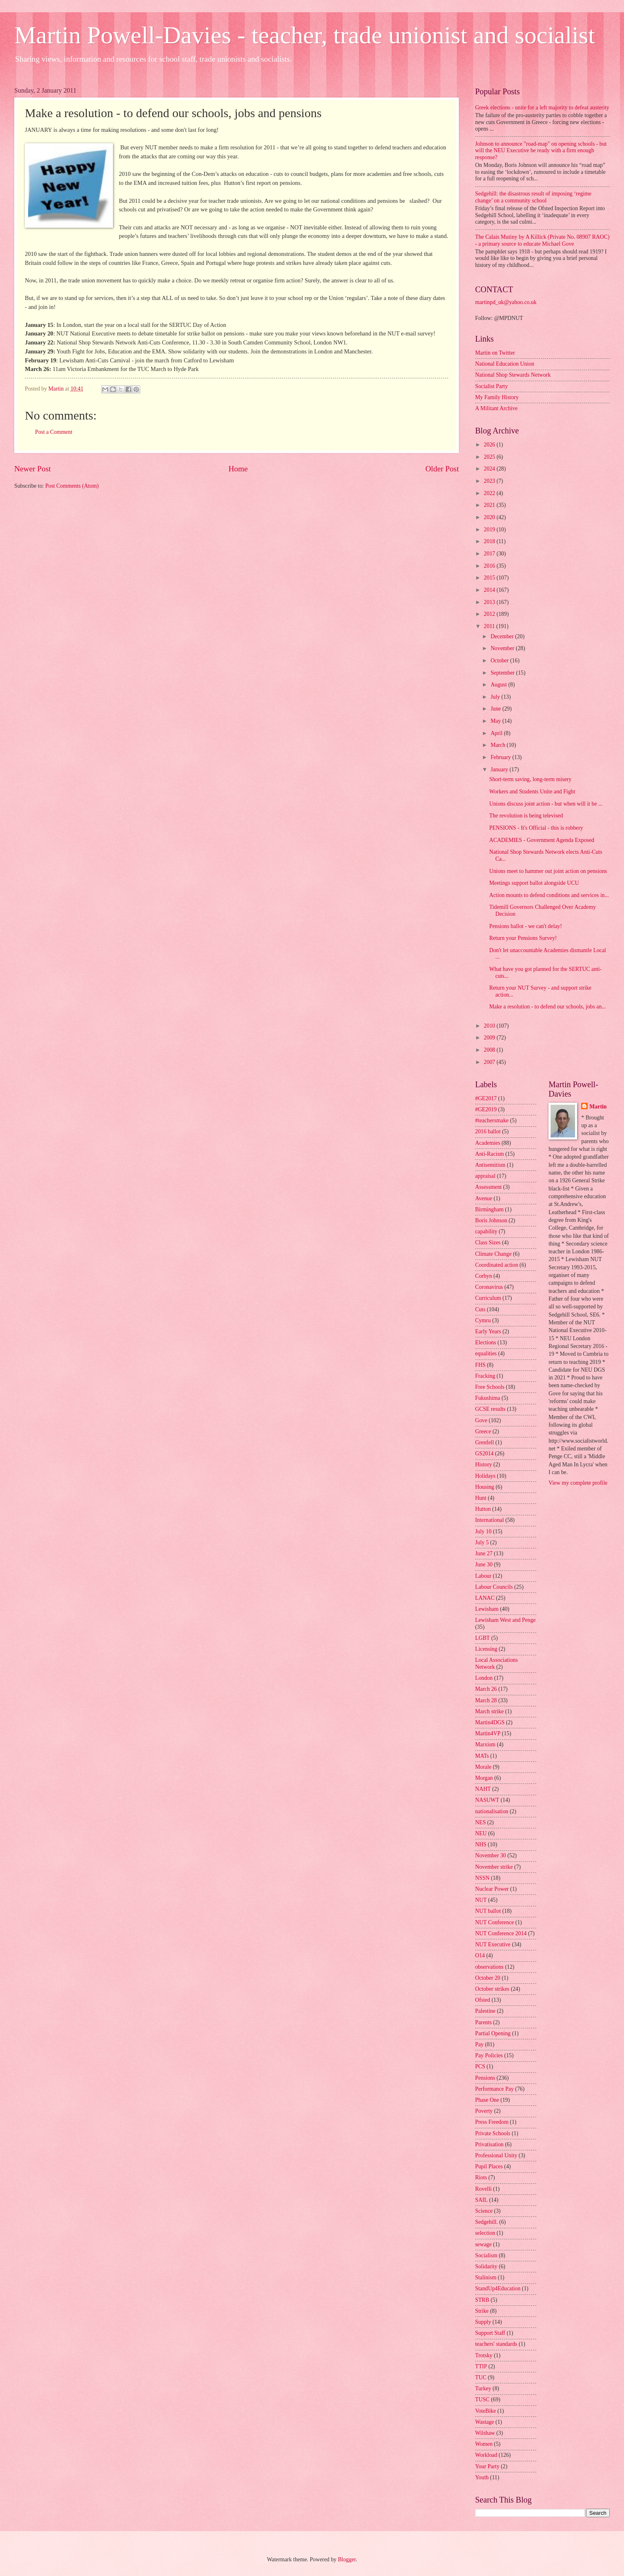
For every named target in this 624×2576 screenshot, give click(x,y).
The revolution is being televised (526, 816)
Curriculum (488, 1298)
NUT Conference (494, 1922)
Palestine (485, 2011)
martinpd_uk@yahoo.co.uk (506, 302)
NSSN (482, 1878)
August (499, 685)
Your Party (487, 2466)
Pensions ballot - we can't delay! (525, 926)
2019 (490, 529)
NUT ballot (488, 1911)
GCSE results (490, 1409)
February (501, 757)
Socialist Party (491, 386)
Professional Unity (496, 2155)
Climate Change (493, 1254)
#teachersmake (492, 1120)
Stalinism (485, 2277)
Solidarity (486, 2266)
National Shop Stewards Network (513, 375)
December (503, 636)
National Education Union (504, 364)
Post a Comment (53, 432)
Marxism (485, 1744)
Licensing (486, 1649)
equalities (486, 1353)
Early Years (488, 1331)
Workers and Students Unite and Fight (532, 791)
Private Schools (492, 2133)
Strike (482, 2311)
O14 (480, 1955)
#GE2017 (486, 1098)
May (496, 721)
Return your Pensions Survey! (523, 938)
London (484, 1678)
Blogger (347, 2559)
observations (489, 1967)
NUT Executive (493, 1944)
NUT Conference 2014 (501, 1933)
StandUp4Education (497, 2288)
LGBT (482, 1638)
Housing (484, 1487)
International (489, 1520)
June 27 (484, 1553)
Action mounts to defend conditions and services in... (549, 895)
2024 (490, 469)
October (500, 660)
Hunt (481, 1498)
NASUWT (487, 1800)
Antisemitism (490, 1165)
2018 (490, 541)
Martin (597, 1107)
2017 (490, 554)
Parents (483, 2022)
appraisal (485, 1176)
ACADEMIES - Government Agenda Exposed (541, 840)
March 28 (486, 1700)
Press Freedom (492, 2122)
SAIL (481, 2200)
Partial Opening (493, 2033)
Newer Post (32, 468)
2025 (490, 457)
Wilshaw (485, 2433)
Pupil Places (489, 2166)
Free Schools (490, 1387)
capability (486, 1231)
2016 (490, 566)
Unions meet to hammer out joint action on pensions (548, 871)
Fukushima (487, 1398)
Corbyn (483, 1276)
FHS (480, 1365)
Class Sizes (487, 1242)
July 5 (482, 1542)
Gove (481, 1420)
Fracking (485, 1376)
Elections (485, 1342)
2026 (490, 445)
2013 (490, 602)
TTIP (481, 2366)
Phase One (487, 2100)
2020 (490, 517)
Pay (479, 2044)
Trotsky (483, 2355)
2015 (490, 578)
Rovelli (483, 2189)
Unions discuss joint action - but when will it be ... (545, 804)
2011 (490, 626)
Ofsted (482, 2000)
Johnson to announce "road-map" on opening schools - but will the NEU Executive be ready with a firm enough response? (540, 150)
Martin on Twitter (495, 353)
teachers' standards (496, 2344)
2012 (490, 614)
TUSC (482, 2399)
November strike (494, 1867)
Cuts (480, 1309)
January (500, 769)
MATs (482, 1756)
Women (484, 2444)
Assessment (488, 1187)
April (497, 733)
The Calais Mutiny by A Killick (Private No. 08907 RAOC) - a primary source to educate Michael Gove (542, 240)
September (503, 673)
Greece (483, 1431)
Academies (487, 1143)
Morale (483, 1767)
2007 (490, 1062)
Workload (486, 2455)
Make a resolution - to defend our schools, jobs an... (547, 1007)
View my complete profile (578, 1483)
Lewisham (486, 1609)
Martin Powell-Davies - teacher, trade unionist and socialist (304, 35)
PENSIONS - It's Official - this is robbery (536, 828)
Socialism (486, 2255)
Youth (482, 2477)
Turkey (483, 2388)
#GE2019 (486, 1109)
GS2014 (484, 1453)
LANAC (485, 1598)
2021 (490, 505)
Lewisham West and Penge (505, 1620)
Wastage (484, 2422)
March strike (489, 1711)
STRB (482, 2300)
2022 (490, 493)
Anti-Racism (489, 1154)
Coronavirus (489, 1287)
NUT (481, 1900)
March (499, 745)
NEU (481, 1833)
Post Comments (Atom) (72, 486)
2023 (490, 481)
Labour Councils (494, 1587)
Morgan (484, 1778)
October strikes (492, 1989)
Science (484, 2211)
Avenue (483, 1198)
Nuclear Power (492, 1889)
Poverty (484, 2111)
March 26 (486, 1689)
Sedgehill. (486, 2222)
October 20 (487, 1978)
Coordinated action (496, 1265)
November (503, 648)
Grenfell (484, 1442)
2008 (490, 1050)
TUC (481, 2377)
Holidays (485, 1476)
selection (485, 2233)
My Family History (497, 397)
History (483, 1464)
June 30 (484, 1564)
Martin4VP (487, 1733)
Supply (483, 2322)
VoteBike (485, 2411)
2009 (490, 1038)
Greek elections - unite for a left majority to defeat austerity (542, 107)
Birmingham (489, 1209)
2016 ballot (487, 1131)
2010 (490, 1026)
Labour (483, 1576)
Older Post (442, 468)
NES (480, 1822)
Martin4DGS (490, 1722)
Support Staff (490, 2333)
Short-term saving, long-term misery (530, 779)
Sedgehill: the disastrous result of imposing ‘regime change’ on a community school (533, 197)
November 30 (490, 1855)
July (496, 697)
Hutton (483, 1509)
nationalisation (491, 1811)
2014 (490, 590)
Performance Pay (494, 2089)
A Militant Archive (496, 408)
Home (238, 468)
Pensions (485, 2078)
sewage (483, 2244)
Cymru (483, 1320)
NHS (481, 1844)
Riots (481, 2177)
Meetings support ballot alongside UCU (534, 883)
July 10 (483, 1531)
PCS (480, 2066)
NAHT (483, 1789)
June (496, 709)
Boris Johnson (491, 1220)
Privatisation (489, 2144)
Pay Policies (489, 2055)
